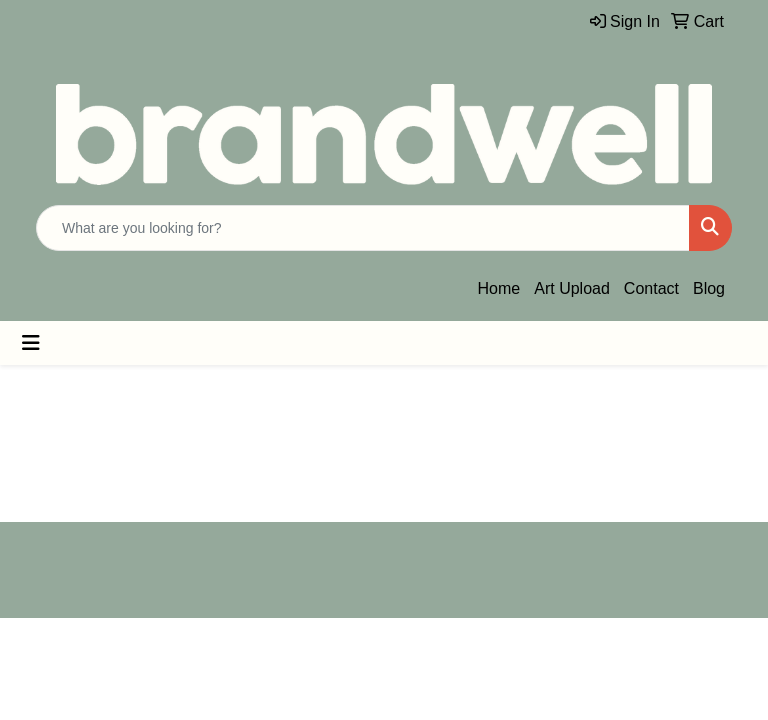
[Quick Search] (363, 228)
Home (499, 288)
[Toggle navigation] (31, 343)
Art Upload (572, 288)
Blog (709, 288)
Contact (651, 288)
